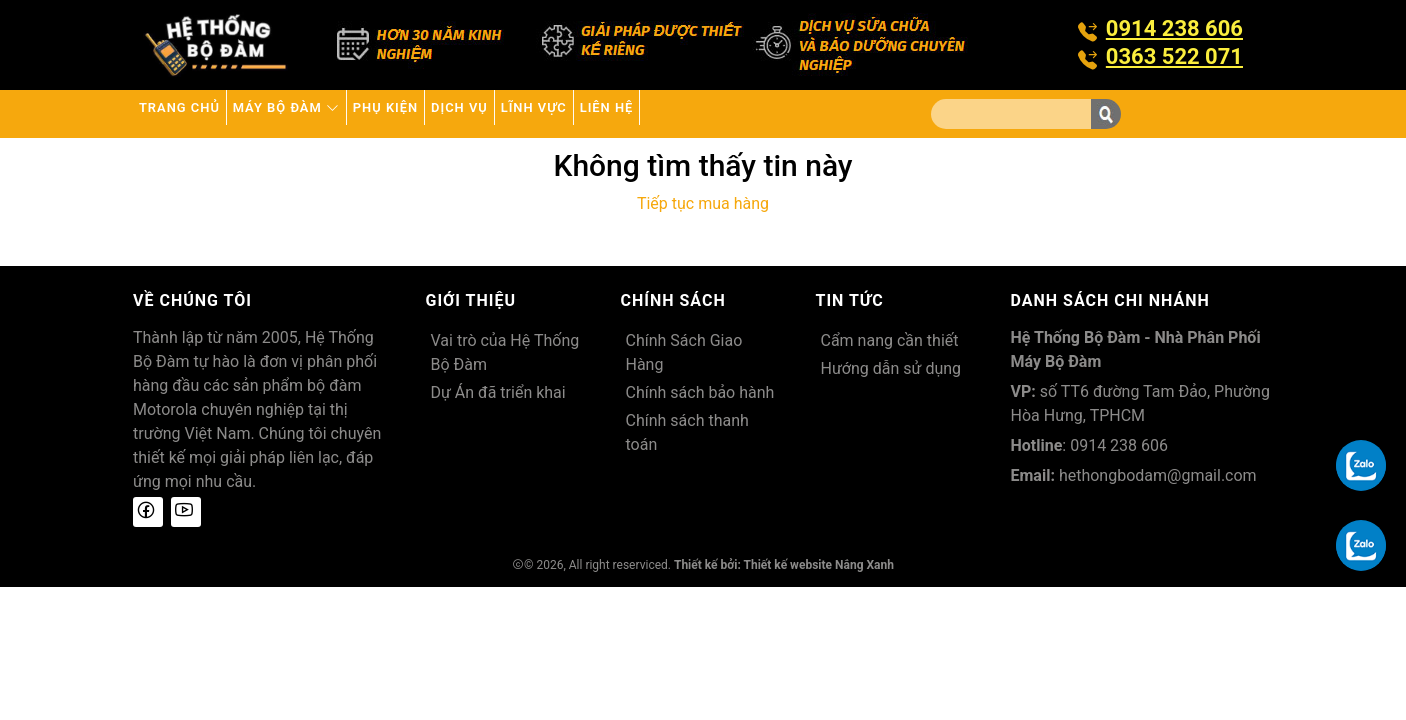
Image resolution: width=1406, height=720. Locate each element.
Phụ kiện (468, 113)
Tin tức (850, 300)
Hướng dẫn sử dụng (891, 368)
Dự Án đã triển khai (498, 392)
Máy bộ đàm (336, 113)
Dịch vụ (572, 113)
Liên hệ (779, 113)
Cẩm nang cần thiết (890, 340)
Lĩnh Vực (676, 113)
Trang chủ (195, 113)
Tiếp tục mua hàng (703, 203)
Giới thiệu (471, 300)
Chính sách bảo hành (700, 392)
